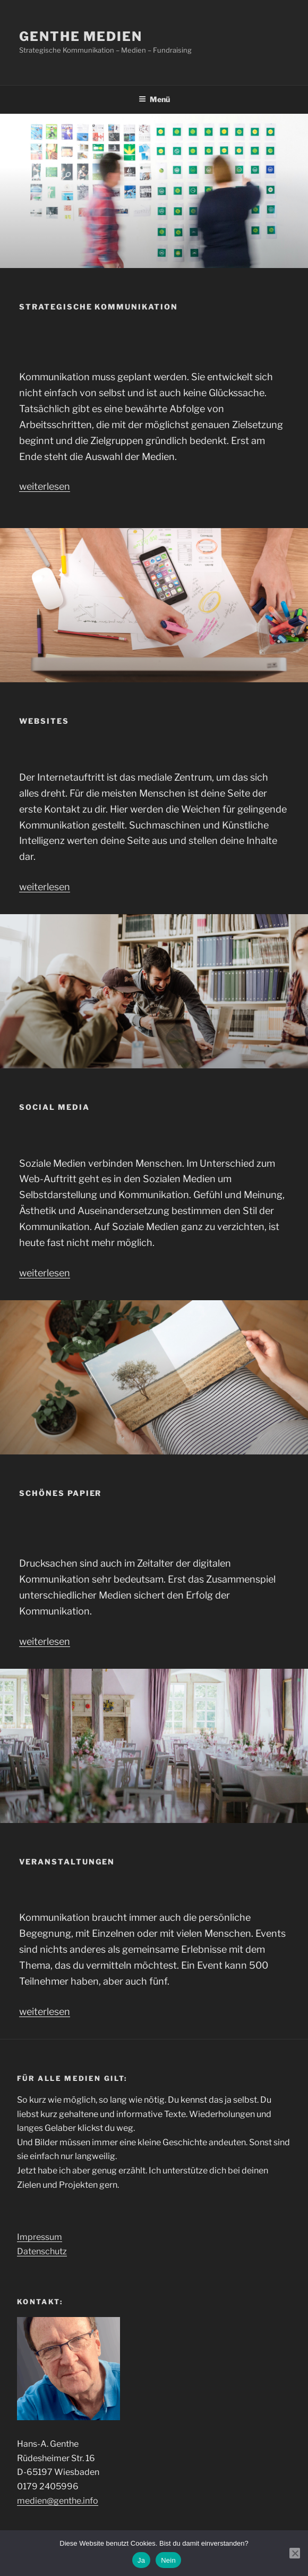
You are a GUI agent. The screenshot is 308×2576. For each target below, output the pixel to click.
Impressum (39, 2237)
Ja (141, 2560)
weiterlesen (44, 486)
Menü (154, 99)
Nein (168, 2560)
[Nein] (294, 2553)
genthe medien (80, 36)
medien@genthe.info (57, 2501)
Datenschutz (42, 2251)
